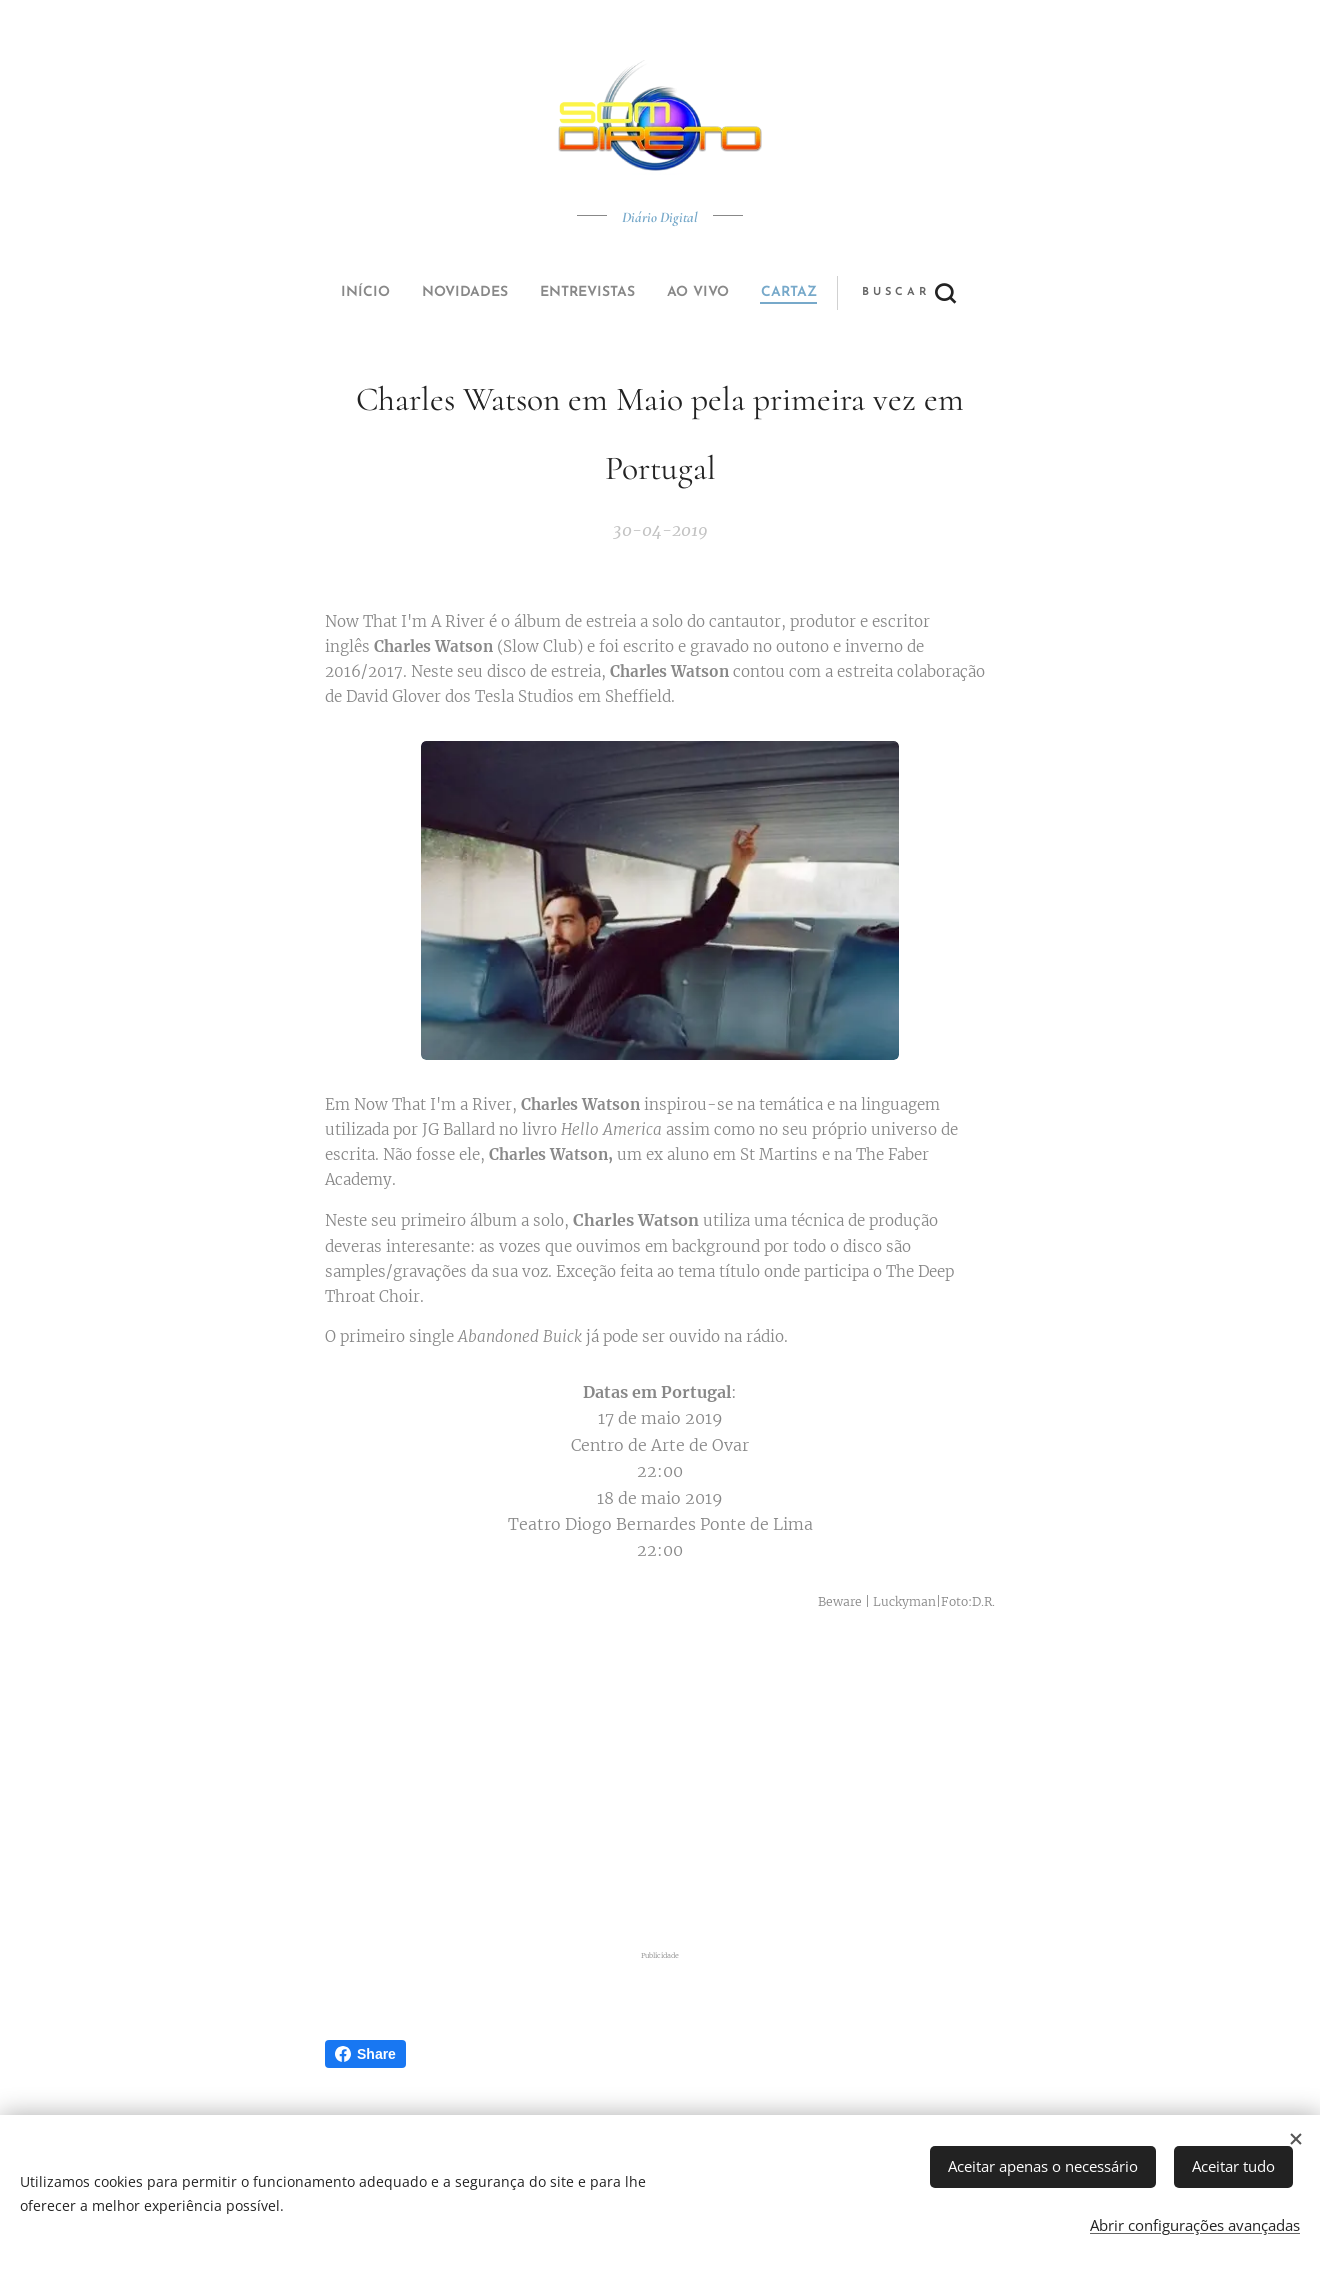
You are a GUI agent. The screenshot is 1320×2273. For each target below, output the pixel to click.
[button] (734, 293)
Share (365, 2054)
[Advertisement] (660, 1785)
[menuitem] (523, 293)
